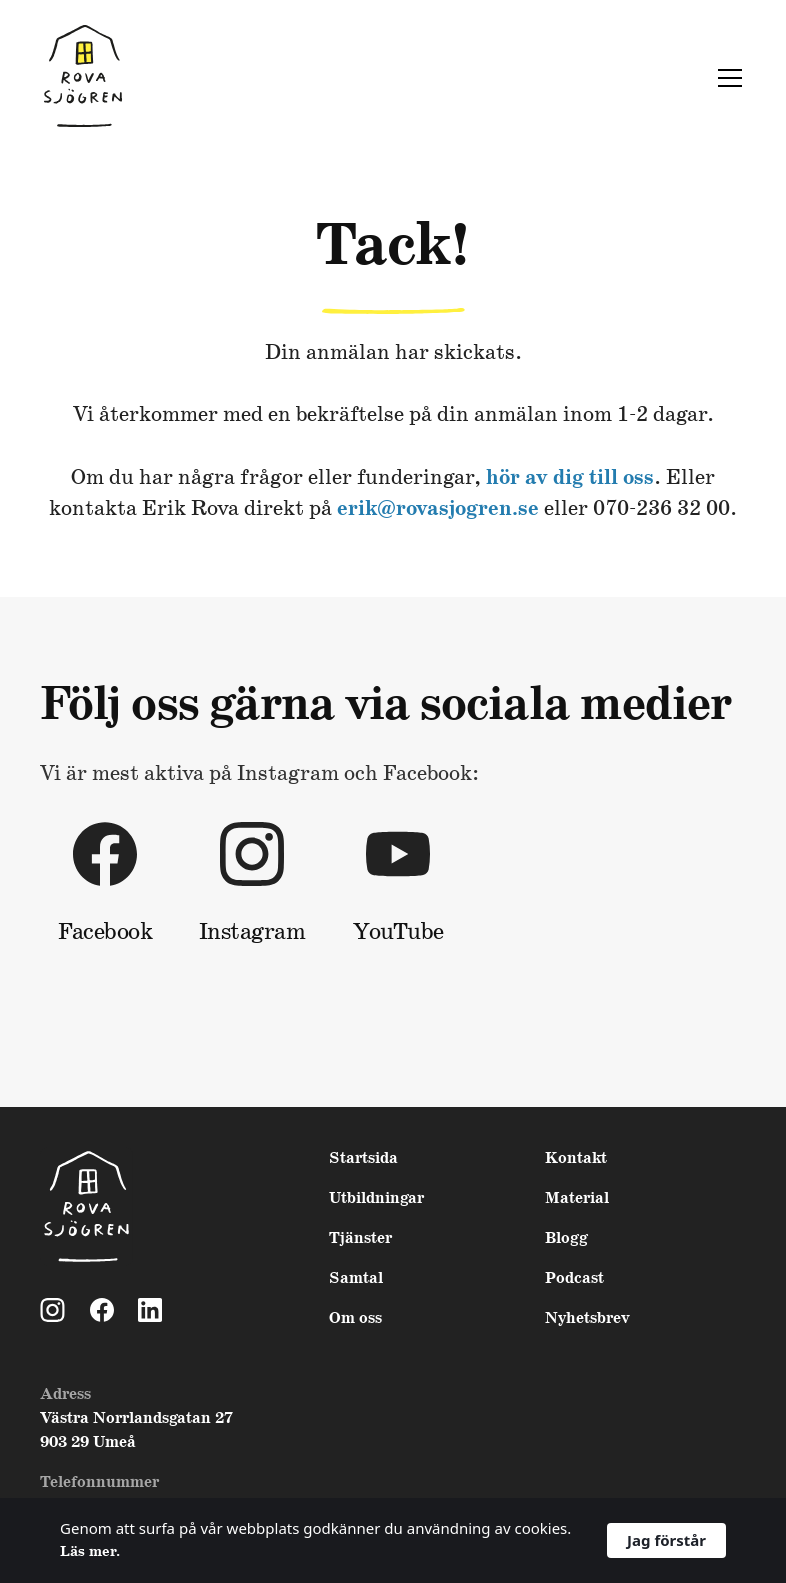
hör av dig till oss (570, 478)
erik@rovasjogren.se (438, 509)
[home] (83, 77)
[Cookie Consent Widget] (393, 1540)
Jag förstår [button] (666, 1540)
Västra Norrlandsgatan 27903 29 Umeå (136, 1430)
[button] (726, 78)
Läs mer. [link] (90, 1552)
